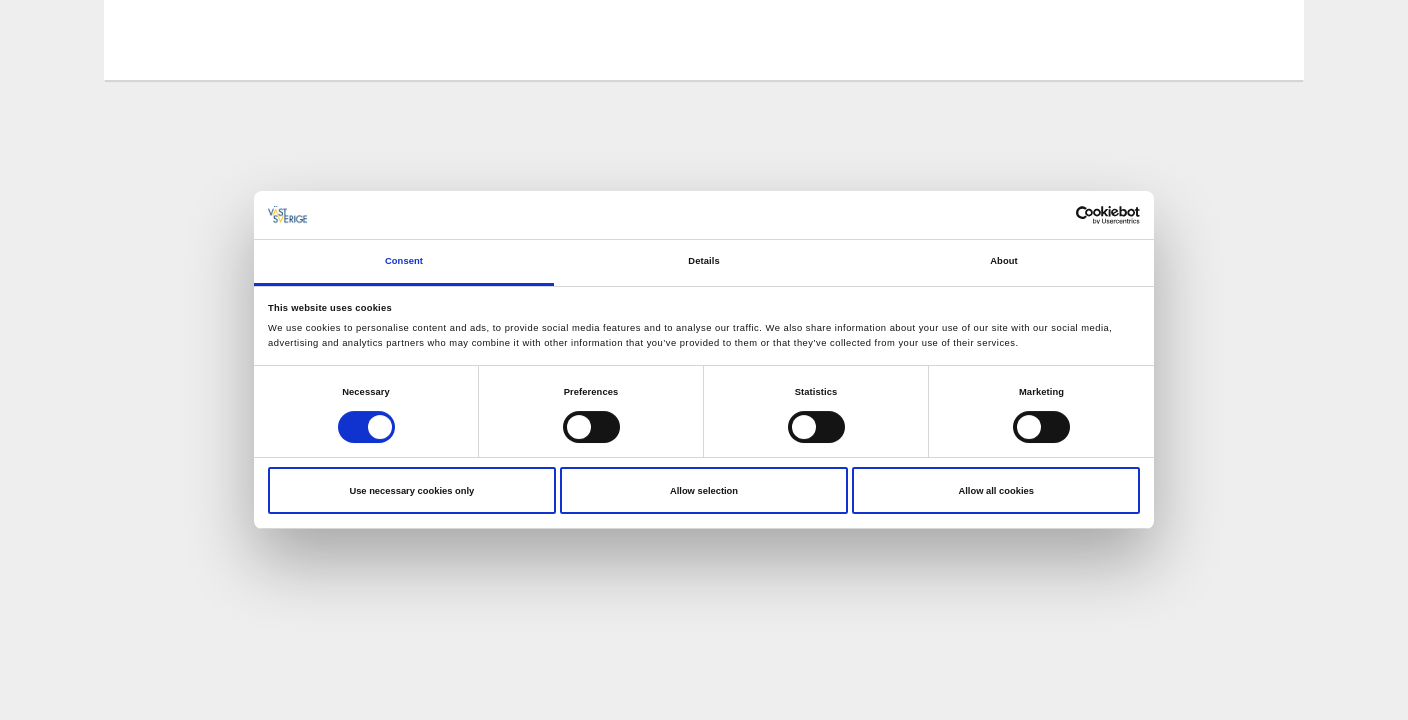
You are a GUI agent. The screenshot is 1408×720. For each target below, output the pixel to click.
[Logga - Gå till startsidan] (204, 40)
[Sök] (1258, 39)
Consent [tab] (404, 261)
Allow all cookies (995, 491)
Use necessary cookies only (411, 491)
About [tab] (1004, 261)
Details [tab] (703, 261)
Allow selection (704, 491)
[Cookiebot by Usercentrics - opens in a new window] (1052, 215)
